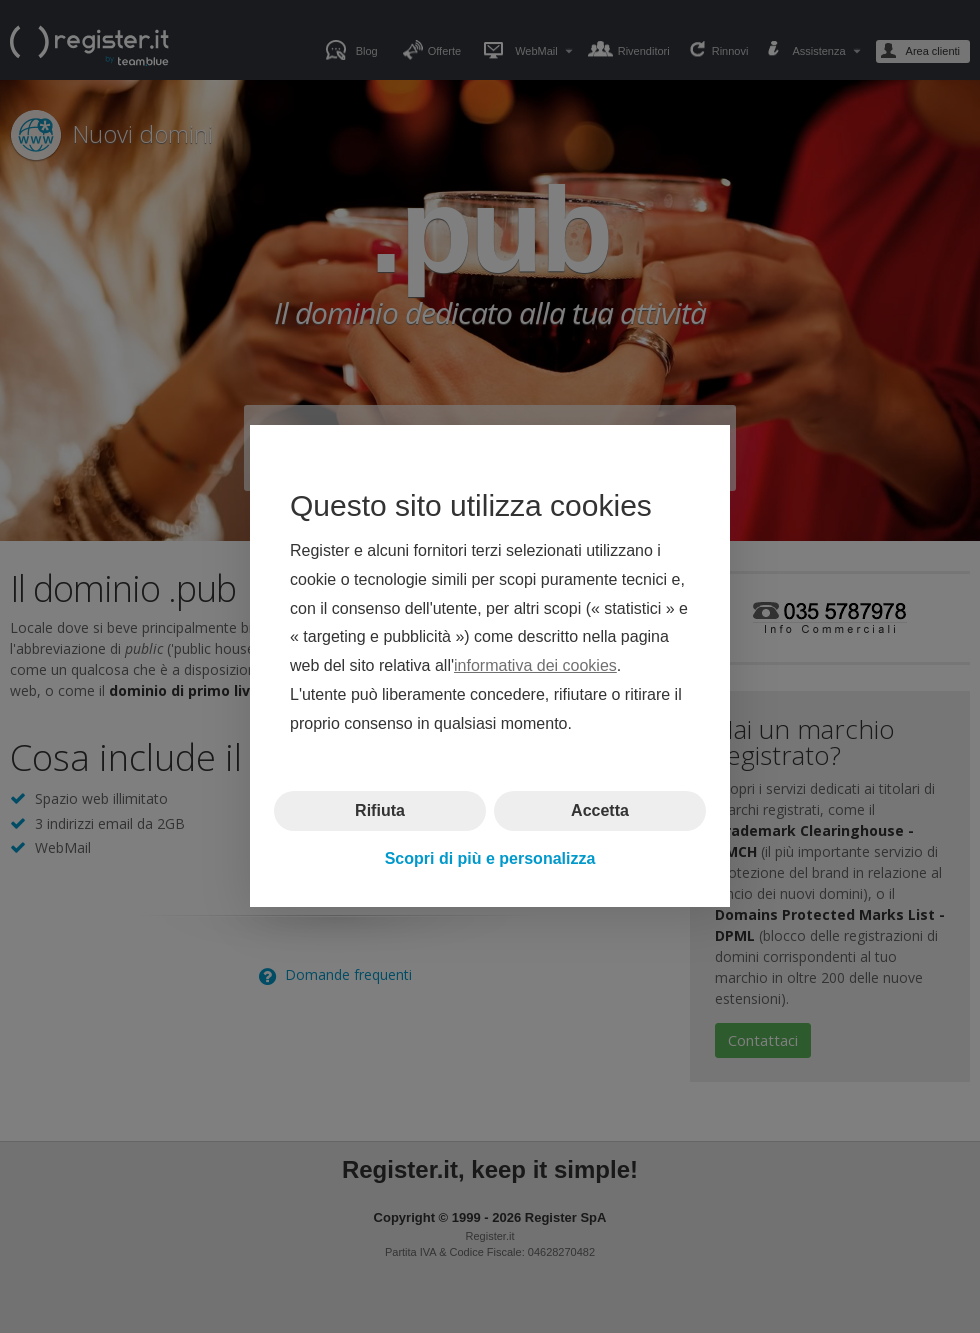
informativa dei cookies (535, 666)
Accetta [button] (600, 810)
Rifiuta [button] (380, 810)
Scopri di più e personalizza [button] (490, 858)
